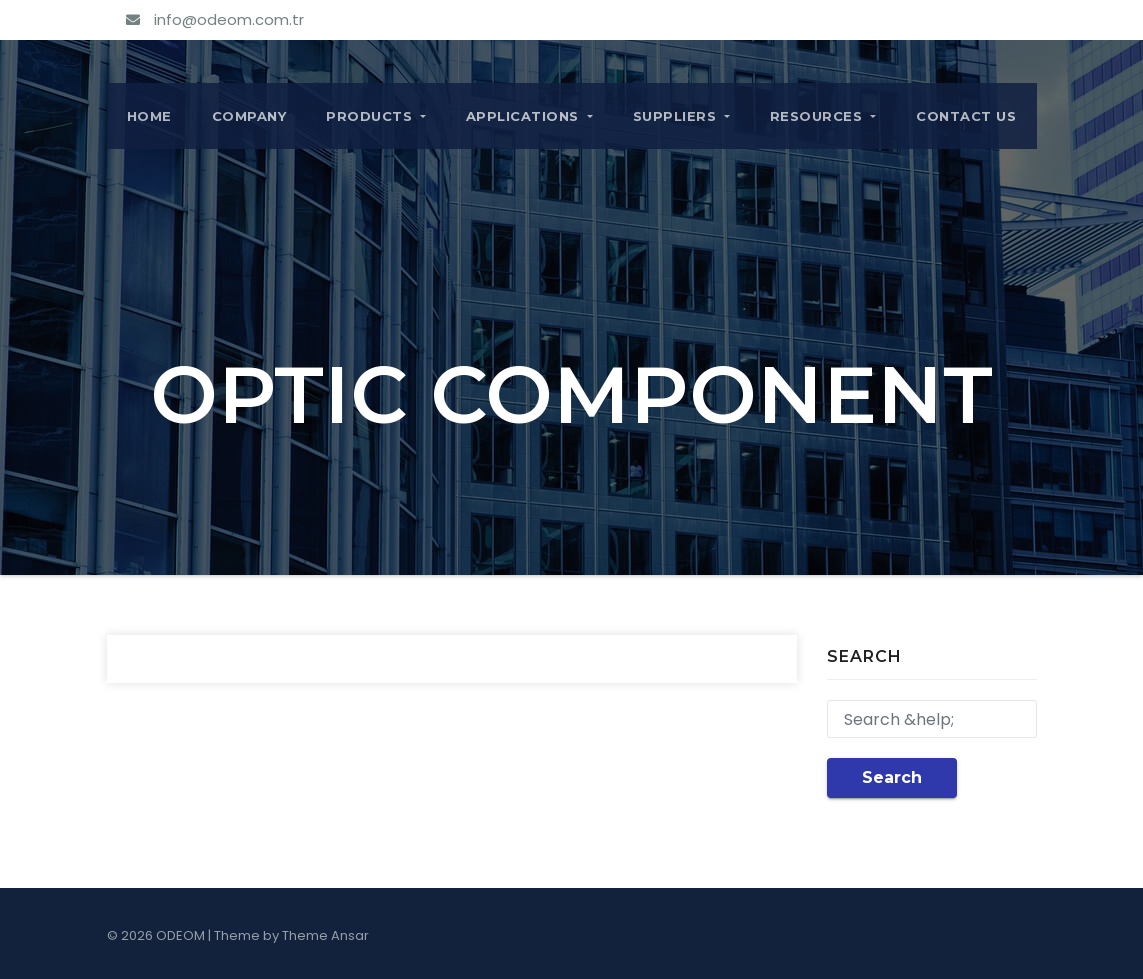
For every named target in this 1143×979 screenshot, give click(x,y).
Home (149, 116)
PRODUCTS (376, 116)
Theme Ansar (325, 935)
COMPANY (249, 116)
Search (892, 777)
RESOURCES (823, 116)
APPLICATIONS (529, 116)
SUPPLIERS (681, 116)
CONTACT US (966, 116)
